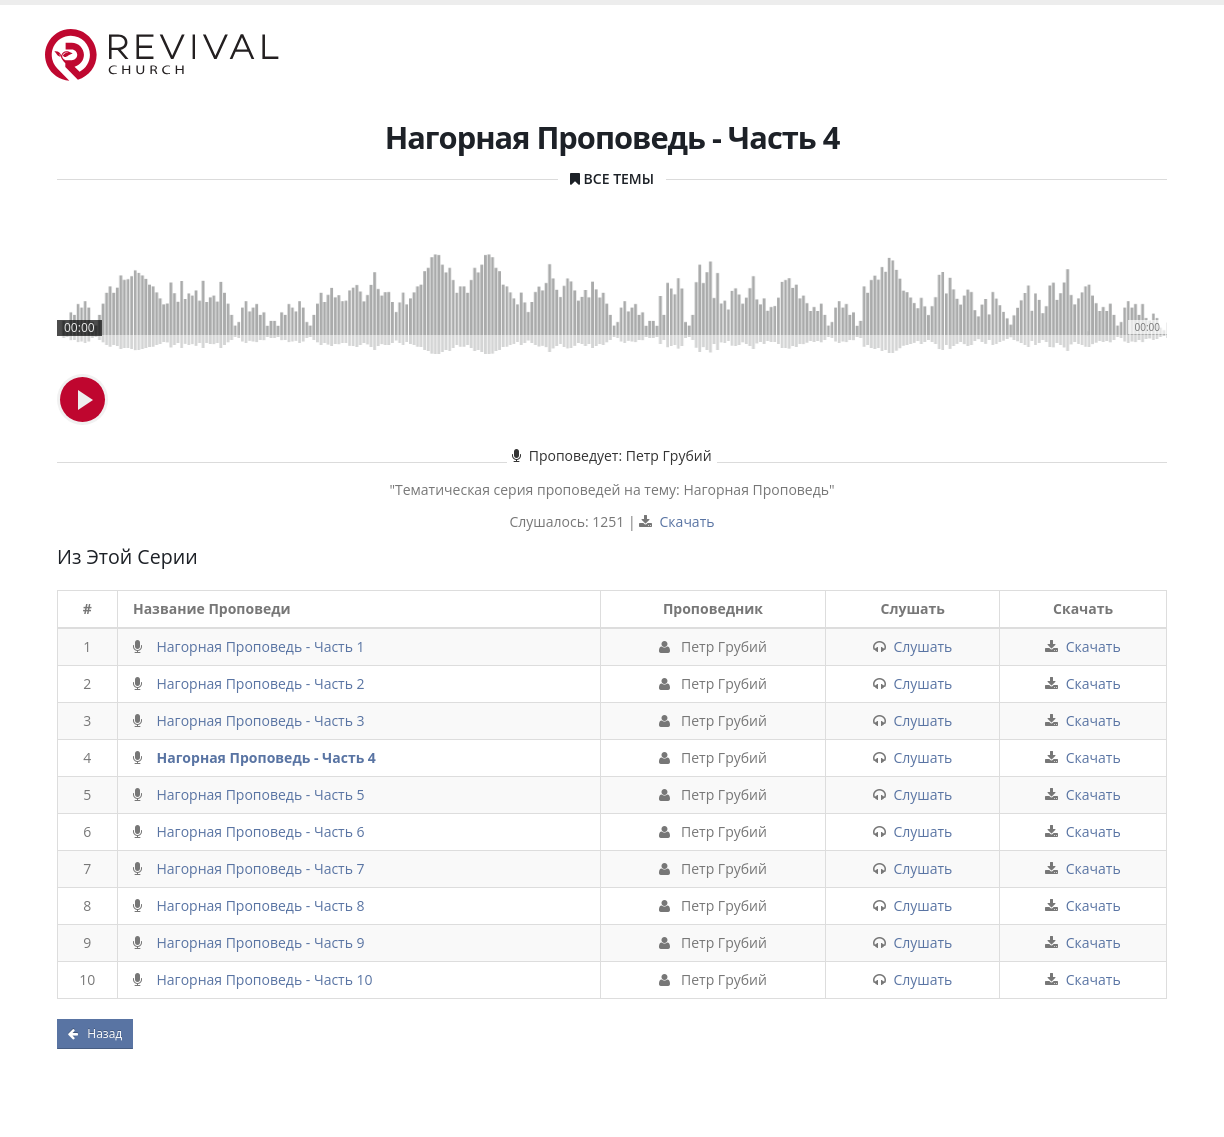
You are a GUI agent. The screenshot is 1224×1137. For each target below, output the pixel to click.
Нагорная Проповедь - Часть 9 (261, 942)
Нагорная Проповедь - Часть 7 (261, 868)
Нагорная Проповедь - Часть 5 (261, 794)
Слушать (922, 646)
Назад (95, 1033)
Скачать (687, 521)
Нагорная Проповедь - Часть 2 (261, 683)
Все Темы (619, 178)
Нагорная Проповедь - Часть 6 (261, 831)
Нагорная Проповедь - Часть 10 (265, 979)
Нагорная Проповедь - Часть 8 (261, 905)
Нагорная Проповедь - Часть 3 (261, 720)
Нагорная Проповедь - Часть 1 (261, 646)
